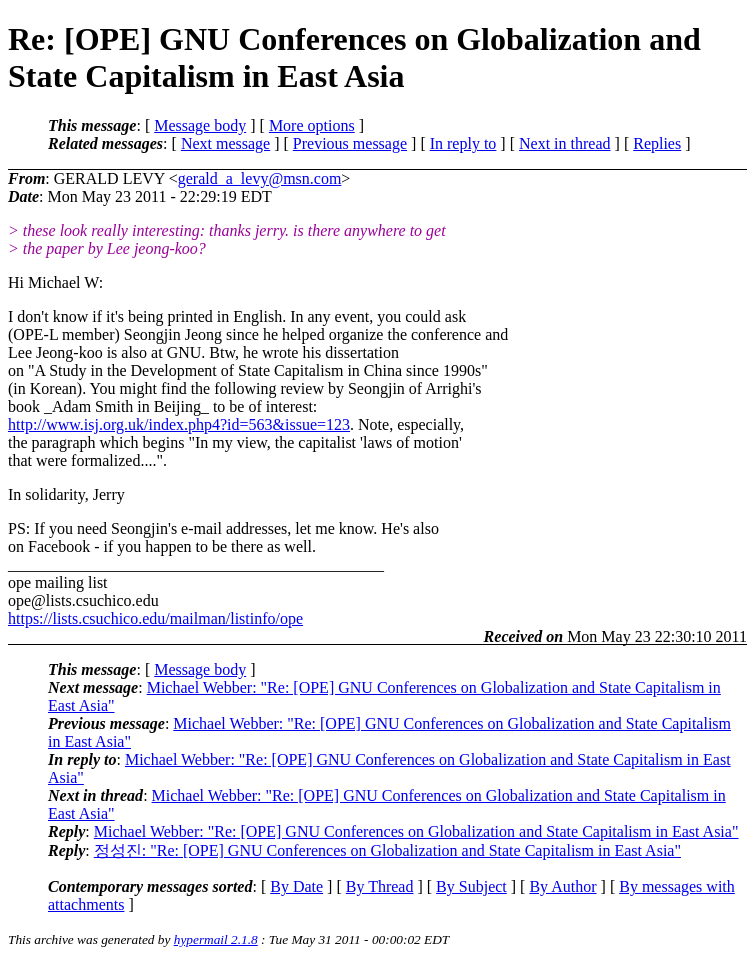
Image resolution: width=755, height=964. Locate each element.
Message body (200, 125)
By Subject (471, 886)
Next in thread (565, 143)
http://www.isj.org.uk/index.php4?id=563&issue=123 (179, 424)
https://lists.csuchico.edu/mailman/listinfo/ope (155, 618)
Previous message (350, 143)
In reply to (463, 143)
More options (312, 125)
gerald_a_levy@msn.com (260, 178)
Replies (657, 143)
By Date (296, 886)
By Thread (380, 886)
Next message (225, 143)
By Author (562, 886)
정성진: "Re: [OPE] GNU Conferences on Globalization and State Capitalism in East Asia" (387, 850)
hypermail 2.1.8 (216, 939)
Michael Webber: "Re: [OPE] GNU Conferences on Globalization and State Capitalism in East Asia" (416, 831)
